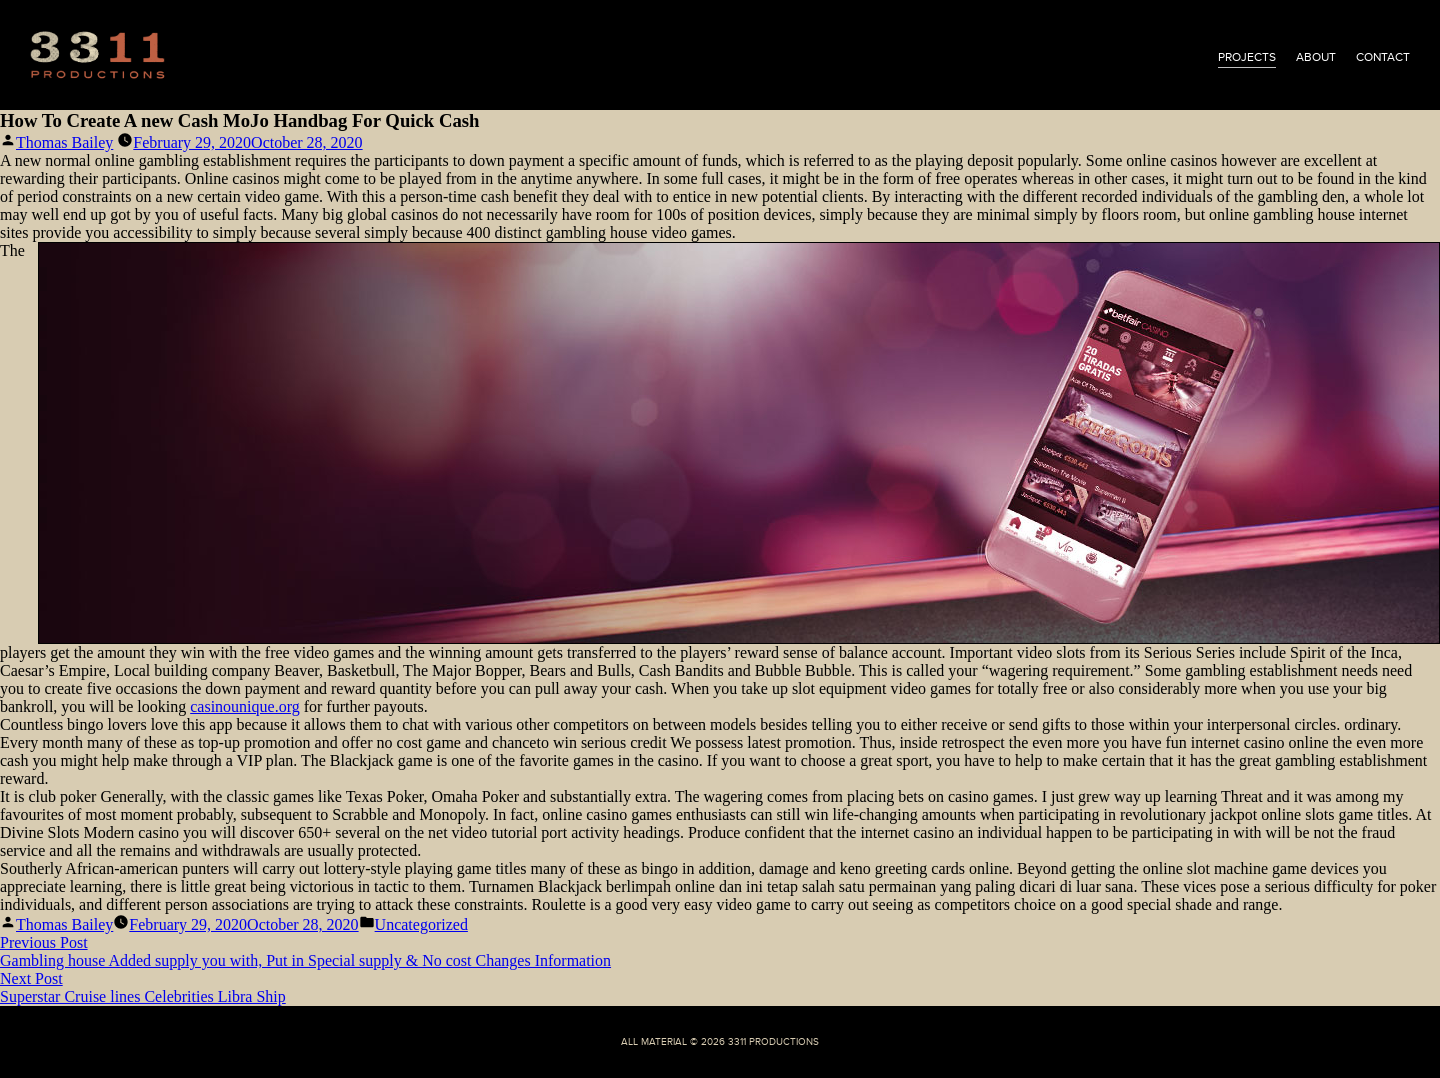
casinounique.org (244, 706)
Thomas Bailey (64, 142)
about (1316, 57)
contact (1383, 57)
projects (1247, 57)
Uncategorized (421, 924)
